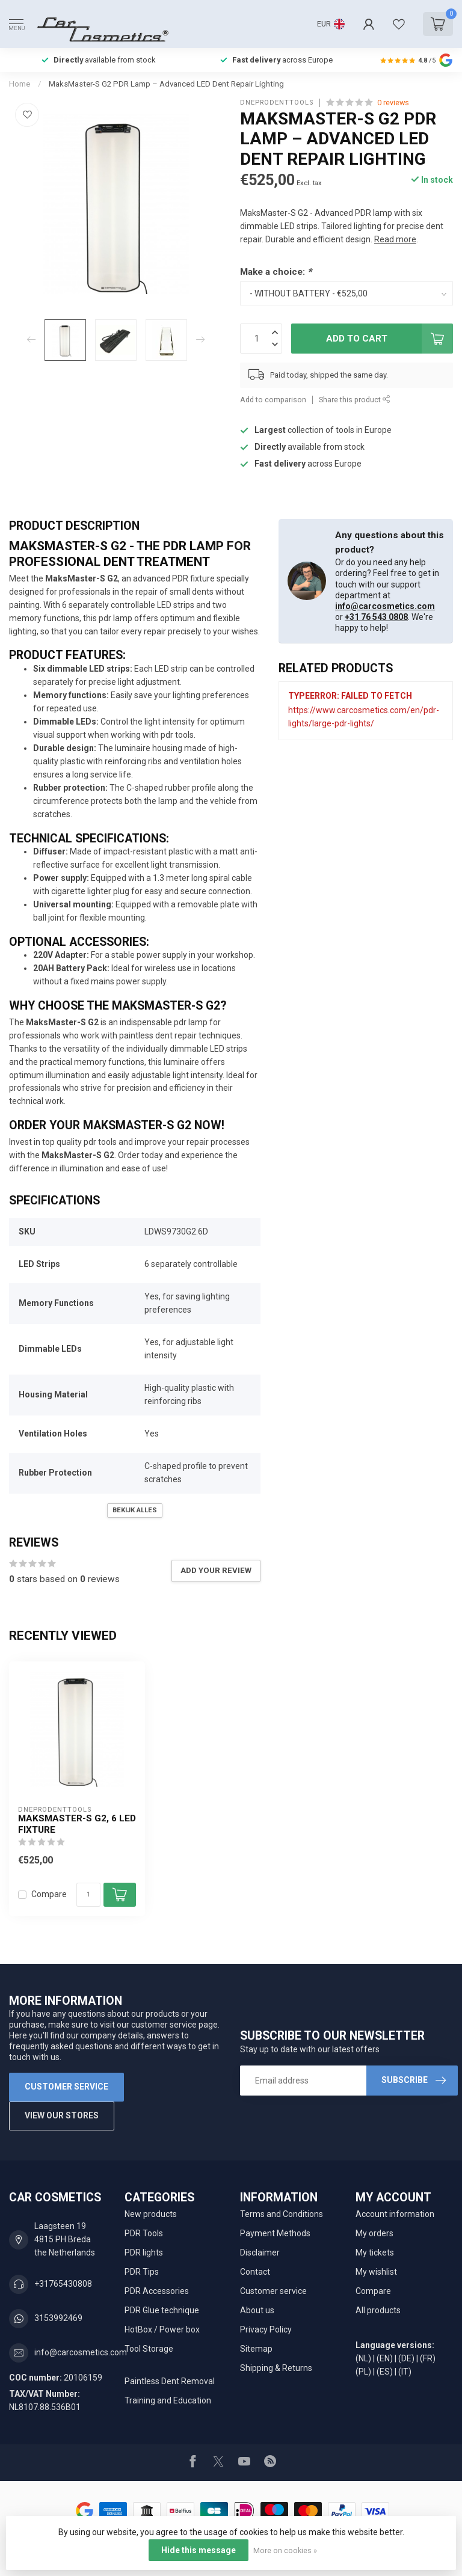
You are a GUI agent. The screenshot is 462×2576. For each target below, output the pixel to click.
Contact (255, 2272)
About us (257, 2310)
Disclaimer (260, 2252)
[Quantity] (88, 1895)
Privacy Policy (266, 2329)
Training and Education (168, 2400)
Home (19, 83)
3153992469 (58, 2318)
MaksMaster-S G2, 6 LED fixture (77, 1824)
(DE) (406, 2358)
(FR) (428, 2358)
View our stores (62, 2115)
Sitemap (256, 2349)
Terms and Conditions (281, 2214)
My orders (374, 2233)
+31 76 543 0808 (376, 617)
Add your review (215, 1570)
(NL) (363, 2358)
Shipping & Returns (276, 2368)
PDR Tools (144, 2233)
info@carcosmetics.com (385, 606)
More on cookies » (285, 2550)
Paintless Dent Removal (170, 2381)
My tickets (375, 2252)
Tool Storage (149, 2349)
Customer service (66, 2086)
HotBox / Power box (162, 2329)
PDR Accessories (157, 2291)
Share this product (354, 399)
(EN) (385, 2358)
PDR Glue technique (162, 2310)
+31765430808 (63, 2284)
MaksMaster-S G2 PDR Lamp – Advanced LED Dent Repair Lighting (166, 83)
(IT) (404, 2371)
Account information (395, 2214)
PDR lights (144, 2252)
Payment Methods (275, 2233)
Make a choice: (276, 271)
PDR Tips (142, 2272)
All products (378, 2310)
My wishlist (376, 2272)
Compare (49, 1894)
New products (151, 2214)
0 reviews (393, 102)
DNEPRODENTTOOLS (276, 102)
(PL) (363, 2371)
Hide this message (198, 2550)
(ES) (385, 2371)
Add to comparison (273, 399)
